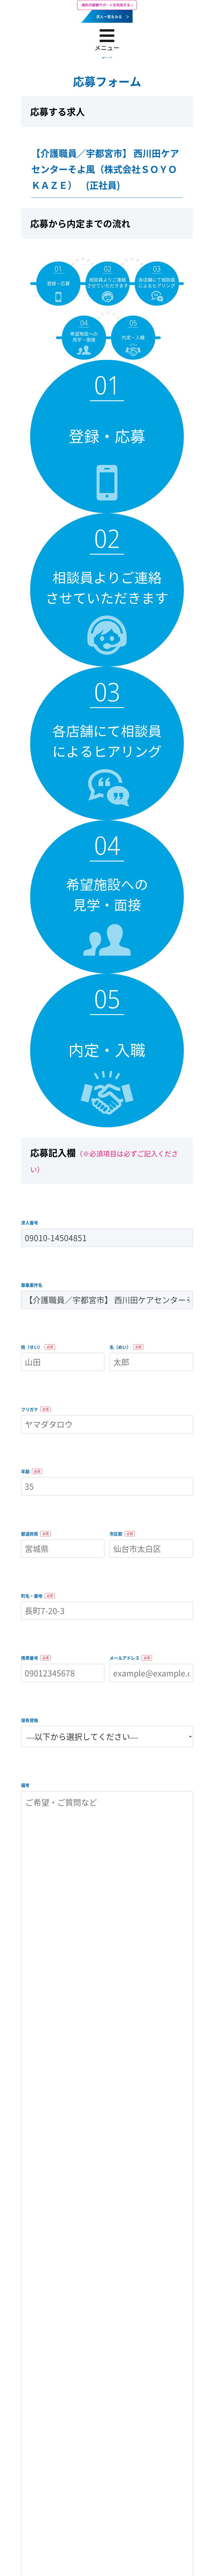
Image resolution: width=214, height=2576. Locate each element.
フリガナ (36, 1409)
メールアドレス (131, 1658)
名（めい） (126, 1347)
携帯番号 (36, 1658)
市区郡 (122, 1534)
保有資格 (29, 1720)
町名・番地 (38, 1596)
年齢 (31, 1471)
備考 (25, 1785)
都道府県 (36, 1534)
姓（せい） (38, 1347)
